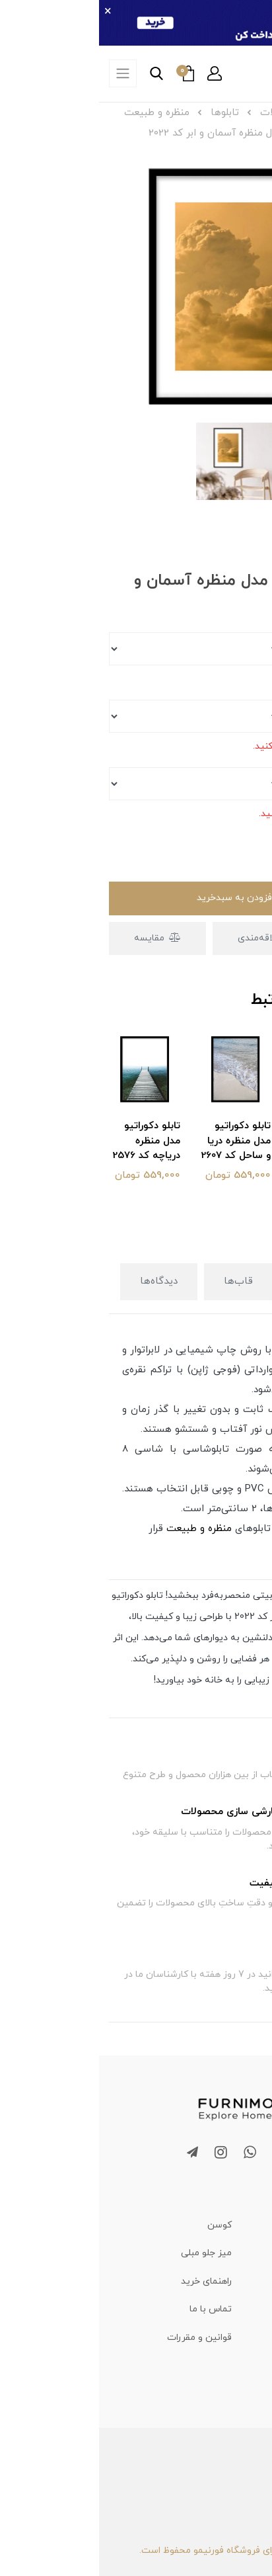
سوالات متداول (232, 2309)
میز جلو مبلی (107, 2253)
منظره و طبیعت (100, 1529)
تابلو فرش (242, 2253)
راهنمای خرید (107, 2281)
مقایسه (59, 938)
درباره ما (245, 2337)
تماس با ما (111, 2309)
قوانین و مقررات (100, 2337)
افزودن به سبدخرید (136, 898)
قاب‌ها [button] (139, 1281)
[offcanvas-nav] (24, 73)
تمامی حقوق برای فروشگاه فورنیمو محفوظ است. (136, 2550)
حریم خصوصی (234, 2366)
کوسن (120, 2225)
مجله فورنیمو (235, 2281)
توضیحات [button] (221, 1281)
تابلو (187, 1350)
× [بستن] (9, 12)
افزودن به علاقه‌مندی (188, 938)
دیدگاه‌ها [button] (60, 1281)
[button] (115, 73)
